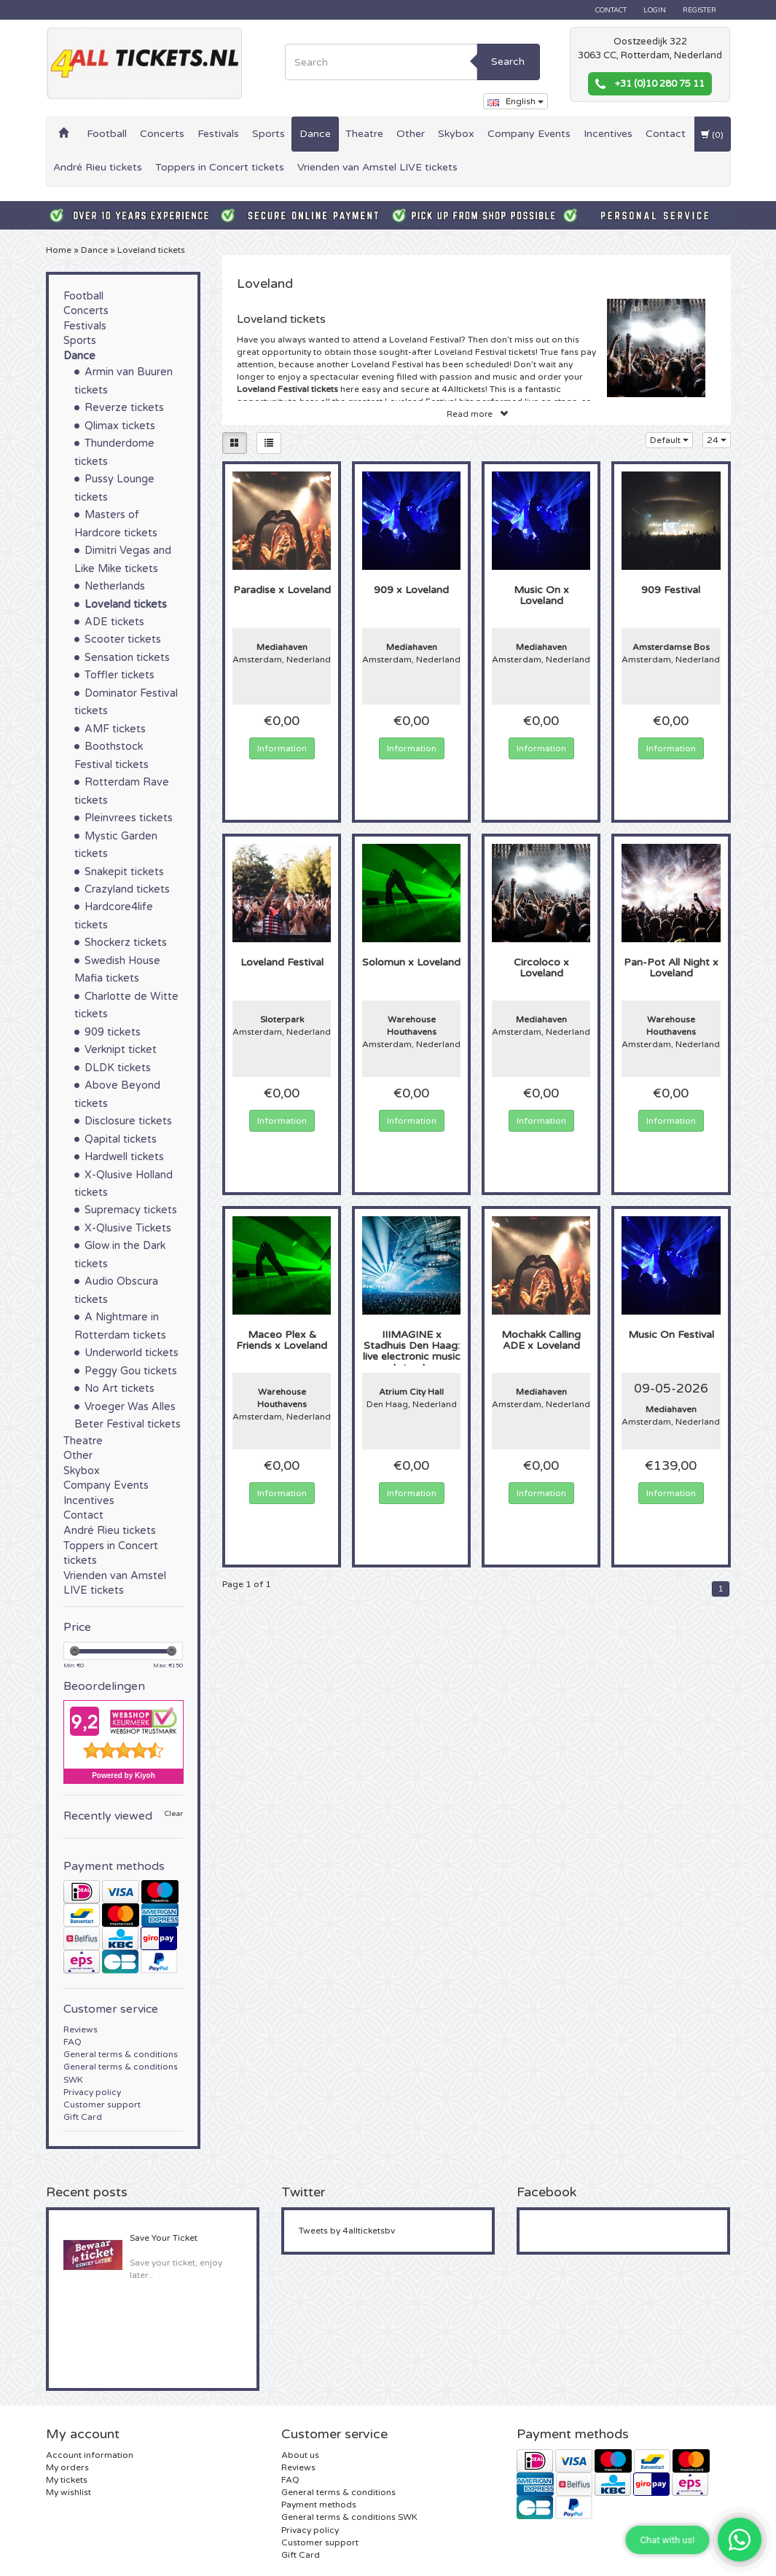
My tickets (66, 2480)
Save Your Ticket (163, 2238)
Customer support (102, 2104)
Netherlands (115, 586)
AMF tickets (115, 729)
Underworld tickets (132, 1353)
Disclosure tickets (128, 1121)
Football (107, 134)
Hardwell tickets (124, 1157)
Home (58, 250)
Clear (174, 1814)
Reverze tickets (124, 408)
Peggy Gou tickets (131, 1371)
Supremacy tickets (131, 1210)
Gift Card (82, 2117)
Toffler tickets (119, 675)
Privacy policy (92, 2092)
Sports (268, 134)
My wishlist (68, 2492)
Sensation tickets (127, 657)
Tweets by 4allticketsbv (347, 2230)
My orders (67, 2467)
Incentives (608, 134)
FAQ (72, 2042)
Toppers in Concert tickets (219, 167)
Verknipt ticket (121, 1050)
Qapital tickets (121, 1139)
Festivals (218, 134)
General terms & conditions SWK (349, 2517)
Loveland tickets (151, 250)
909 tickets (113, 1032)
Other (410, 134)
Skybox (456, 134)
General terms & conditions (120, 2054)
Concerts (162, 134)
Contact (611, 10)
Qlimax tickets (120, 426)
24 (716, 440)
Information (282, 748)
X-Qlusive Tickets (128, 1228)
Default (669, 440)
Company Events (529, 134)
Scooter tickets (123, 639)
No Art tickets (119, 1388)
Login (654, 10)
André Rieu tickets (97, 167)
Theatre (364, 134)
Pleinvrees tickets (129, 818)
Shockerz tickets (126, 942)
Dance (315, 134)
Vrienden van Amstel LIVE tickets (377, 167)
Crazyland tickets (127, 889)
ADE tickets (114, 622)
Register (699, 10)
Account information (89, 2455)
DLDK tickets (118, 1068)
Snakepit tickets (124, 872)
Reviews (80, 2029)
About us (300, 2455)
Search (508, 61)
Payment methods (318, 2504)
